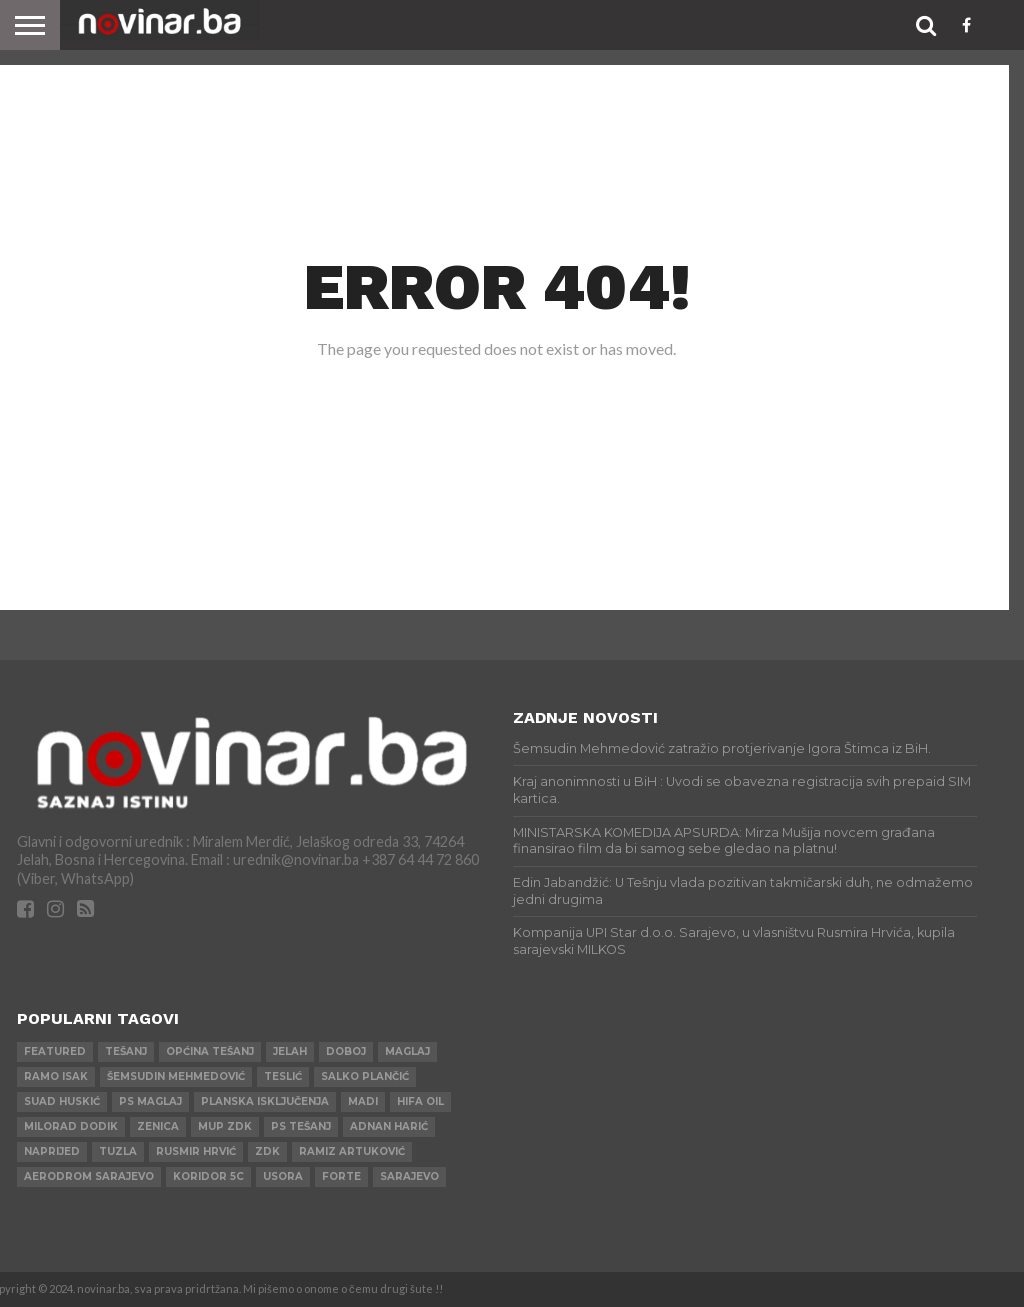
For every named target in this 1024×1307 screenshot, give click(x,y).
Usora (283, 1176)
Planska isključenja (265, 1101)
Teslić (283, 1076)
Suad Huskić (62, 1101)
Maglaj (407, 1051)
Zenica (158, 1126)
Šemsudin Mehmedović (176, 1076)
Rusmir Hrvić (196, 1151)
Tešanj (126, 1051)
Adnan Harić (389, 1126)
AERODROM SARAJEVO (89, 1176)
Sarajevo (409, 1176)
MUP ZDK (225, 1126)
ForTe (341, 1176)
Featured (55, 1051)
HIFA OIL (420, 1101)
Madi (363, 1101)
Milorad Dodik (71, 1126)
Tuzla (118, 1151)
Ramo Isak (56, 1076)
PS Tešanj (301, 1126)
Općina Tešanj (210, 1051)
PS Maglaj (150, 1101)
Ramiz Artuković (352, 1151)
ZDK (267, 1151)
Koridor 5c (208, 1176)
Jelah (290, 1051)
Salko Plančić (365, 1076)
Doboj (346, 1051)
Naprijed (52, 1151)
